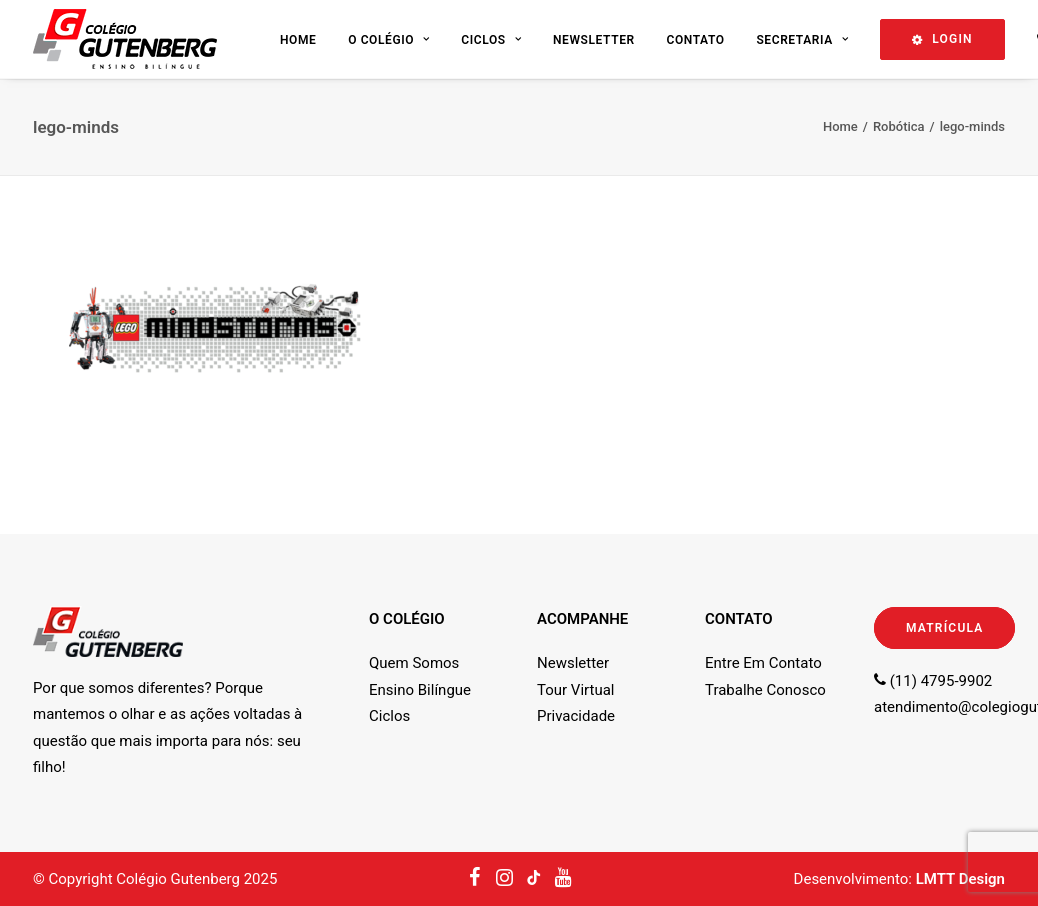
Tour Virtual (575, 690)
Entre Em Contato (763, 663)
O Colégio (388, 40)
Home (298, 40)
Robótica (899, 126)
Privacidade (576, 716)
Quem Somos (414, 663)
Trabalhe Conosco (765, 690)
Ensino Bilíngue (420, 690)
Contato (695, 40)
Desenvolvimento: (899, 879)
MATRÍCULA (944, 628)
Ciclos (491, 40)
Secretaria (802, 40)
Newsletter (594, 40)
